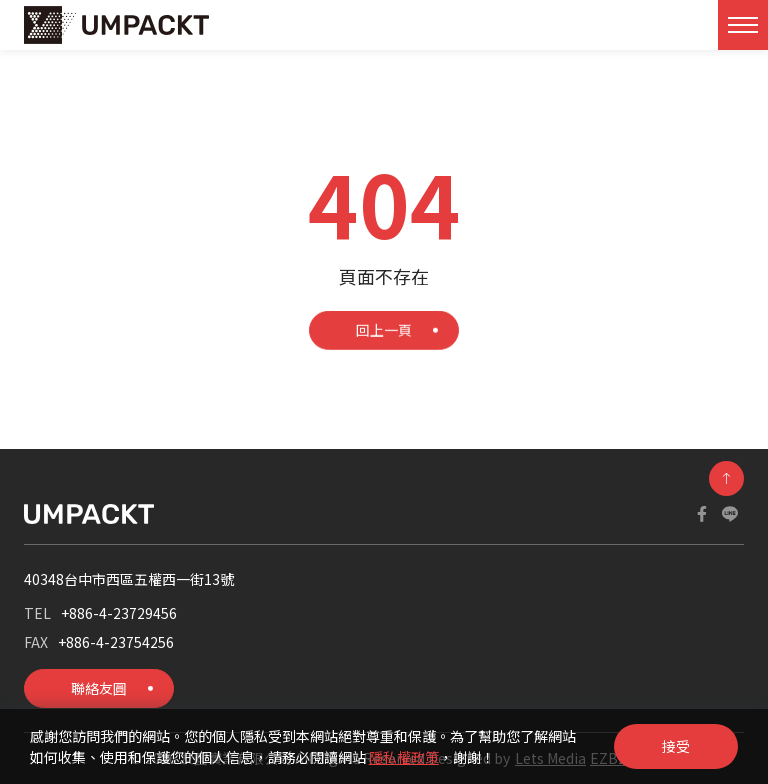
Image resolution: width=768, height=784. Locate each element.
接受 (676, 746)
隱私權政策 (404, 757)
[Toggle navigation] (743, 25)
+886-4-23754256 (116, 642)
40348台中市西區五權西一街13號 (129, 579)
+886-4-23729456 (119, 613)
